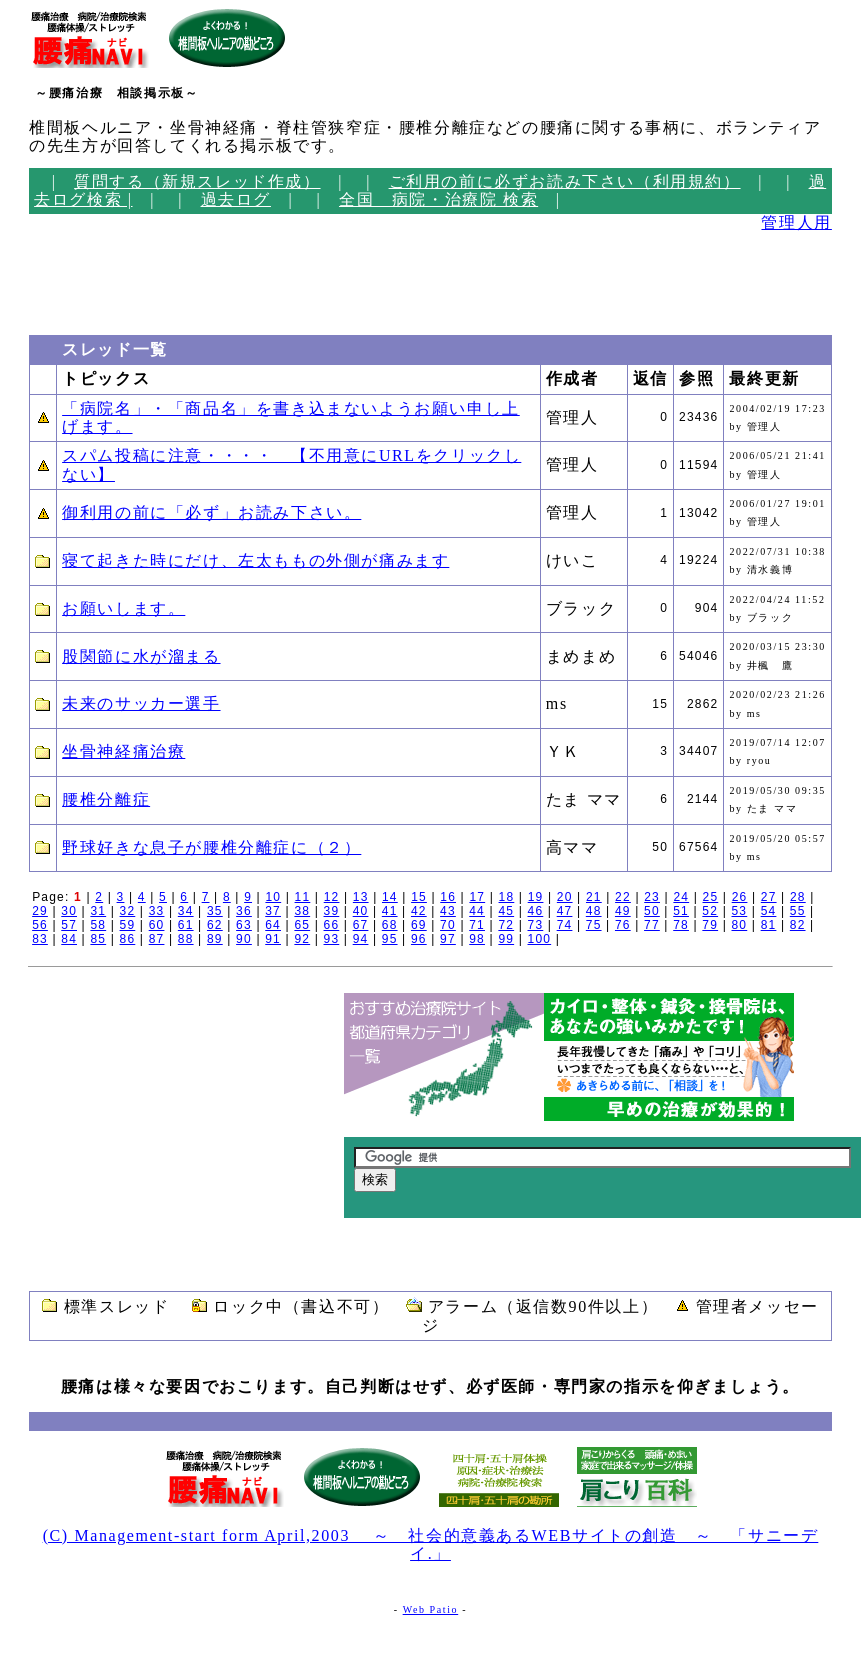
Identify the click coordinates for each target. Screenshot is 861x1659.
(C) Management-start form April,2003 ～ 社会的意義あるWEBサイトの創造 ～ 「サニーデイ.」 (431, 1544)
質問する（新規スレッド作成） (197, 181)
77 (652, 925)
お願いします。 (123, 608)
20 (565, 897)
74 (565, 925)
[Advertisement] (89, 278)
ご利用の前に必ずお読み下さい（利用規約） (565, 181)
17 (477, 897)
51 (681, 911)
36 (244, 911)
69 (419, 925)
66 (332, 925)
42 (419, 911)
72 (506, 925)
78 (681, 925)
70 (448, 925)
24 (681, 897)
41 (390, 911)
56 (40, 925)
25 (711, 897)
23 (652, 897)
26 (740, 897)
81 (769, 925)
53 (740, 911)
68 (390, 925)
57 (69, 925)
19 (536, 897)
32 (128, 911)
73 (536, 925)
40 (361, 911)
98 (477, 939)
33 (157, 911)
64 (273, 925)
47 (565, 911)
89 (215, 939)
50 (652, 911)
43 (448, 911)
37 (273, 911)
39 (332, 911)
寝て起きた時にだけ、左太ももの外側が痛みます (255, 560)
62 (215, 925)
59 (128, 925)
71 (477, 925)
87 (157, 939)
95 (390, 939)
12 (332, 897)
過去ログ (236, 199)
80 (740, 925)
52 (710, 911)
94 (361, 939)
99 (506, 939)
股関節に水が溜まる (141, 656)
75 (594, 925)
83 (40, 939)
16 (448, 897)
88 (186, 939)
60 (157, 925)
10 (273, 897)
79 (710, 925)
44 (477, 911)
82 (798, 925)
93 (332, 939)
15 (419, 897)
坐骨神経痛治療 (123, 751)
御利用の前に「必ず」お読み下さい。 (211, 512)
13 (361, 897)
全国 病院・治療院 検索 (438, 199)
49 (623, 911)
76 (623, 925)
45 (506, 911)
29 (40, 911)
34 (186, 911)
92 (302, 939)
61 (186, 925)
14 (390, 897)
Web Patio (431, 1609)
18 (507, 897)
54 (769, 911)
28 (798, 897)
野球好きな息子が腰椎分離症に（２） (211, 847)
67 (361, 925)
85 (98, 939)
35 (215, 911)
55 (798, 911)
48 (594, 911)
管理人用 (796, 222)
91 (273, 939)
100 (540, 939)
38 (302, 911)
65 (302, 925)
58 (98, 925)
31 (98, 911)
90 (244, 939)
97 (448, 939)
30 (69, 911)
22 (623, 897)
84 (69, 939)
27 (769, 897)
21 (594, 897)
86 (128, 939)
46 (536, 911)
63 (244, 925)
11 (303, 897)
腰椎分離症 (106, 799)
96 (419, 939)
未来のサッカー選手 (141, 703)
